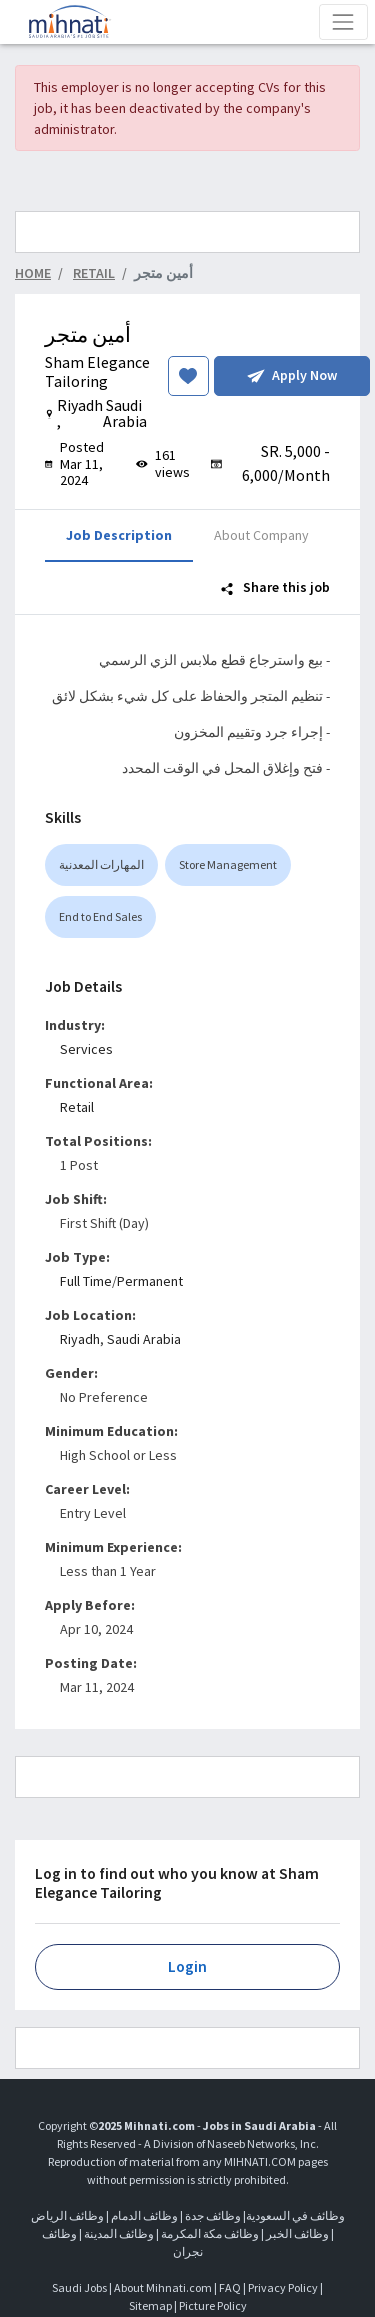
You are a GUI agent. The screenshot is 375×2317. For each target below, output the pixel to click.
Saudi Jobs (79, 2287)
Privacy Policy (283, 2287)
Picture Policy (213, 2305)
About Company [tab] (261, 535)
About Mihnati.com (164, 2287)
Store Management (228, 864)
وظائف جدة (213, 2215)
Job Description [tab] (119, 535)
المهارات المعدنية (101, 864)
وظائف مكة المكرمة (210, 2233)
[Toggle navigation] (343, 21)
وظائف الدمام (144, 2215)
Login (187, 1966)
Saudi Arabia (144, 1339)
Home (33, 273)
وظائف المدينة (119, 2233)
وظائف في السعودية (295, 2215)
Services (86, 1049)
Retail (77, 1107)
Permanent (150, 1281)
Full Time (86, 1281)
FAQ (230, 2287)
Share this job (275, 587)
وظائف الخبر (297, 2233)
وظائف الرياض (67, 2215)
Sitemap (150, 2305)
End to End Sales (100, 916)
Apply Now (292, 375)
